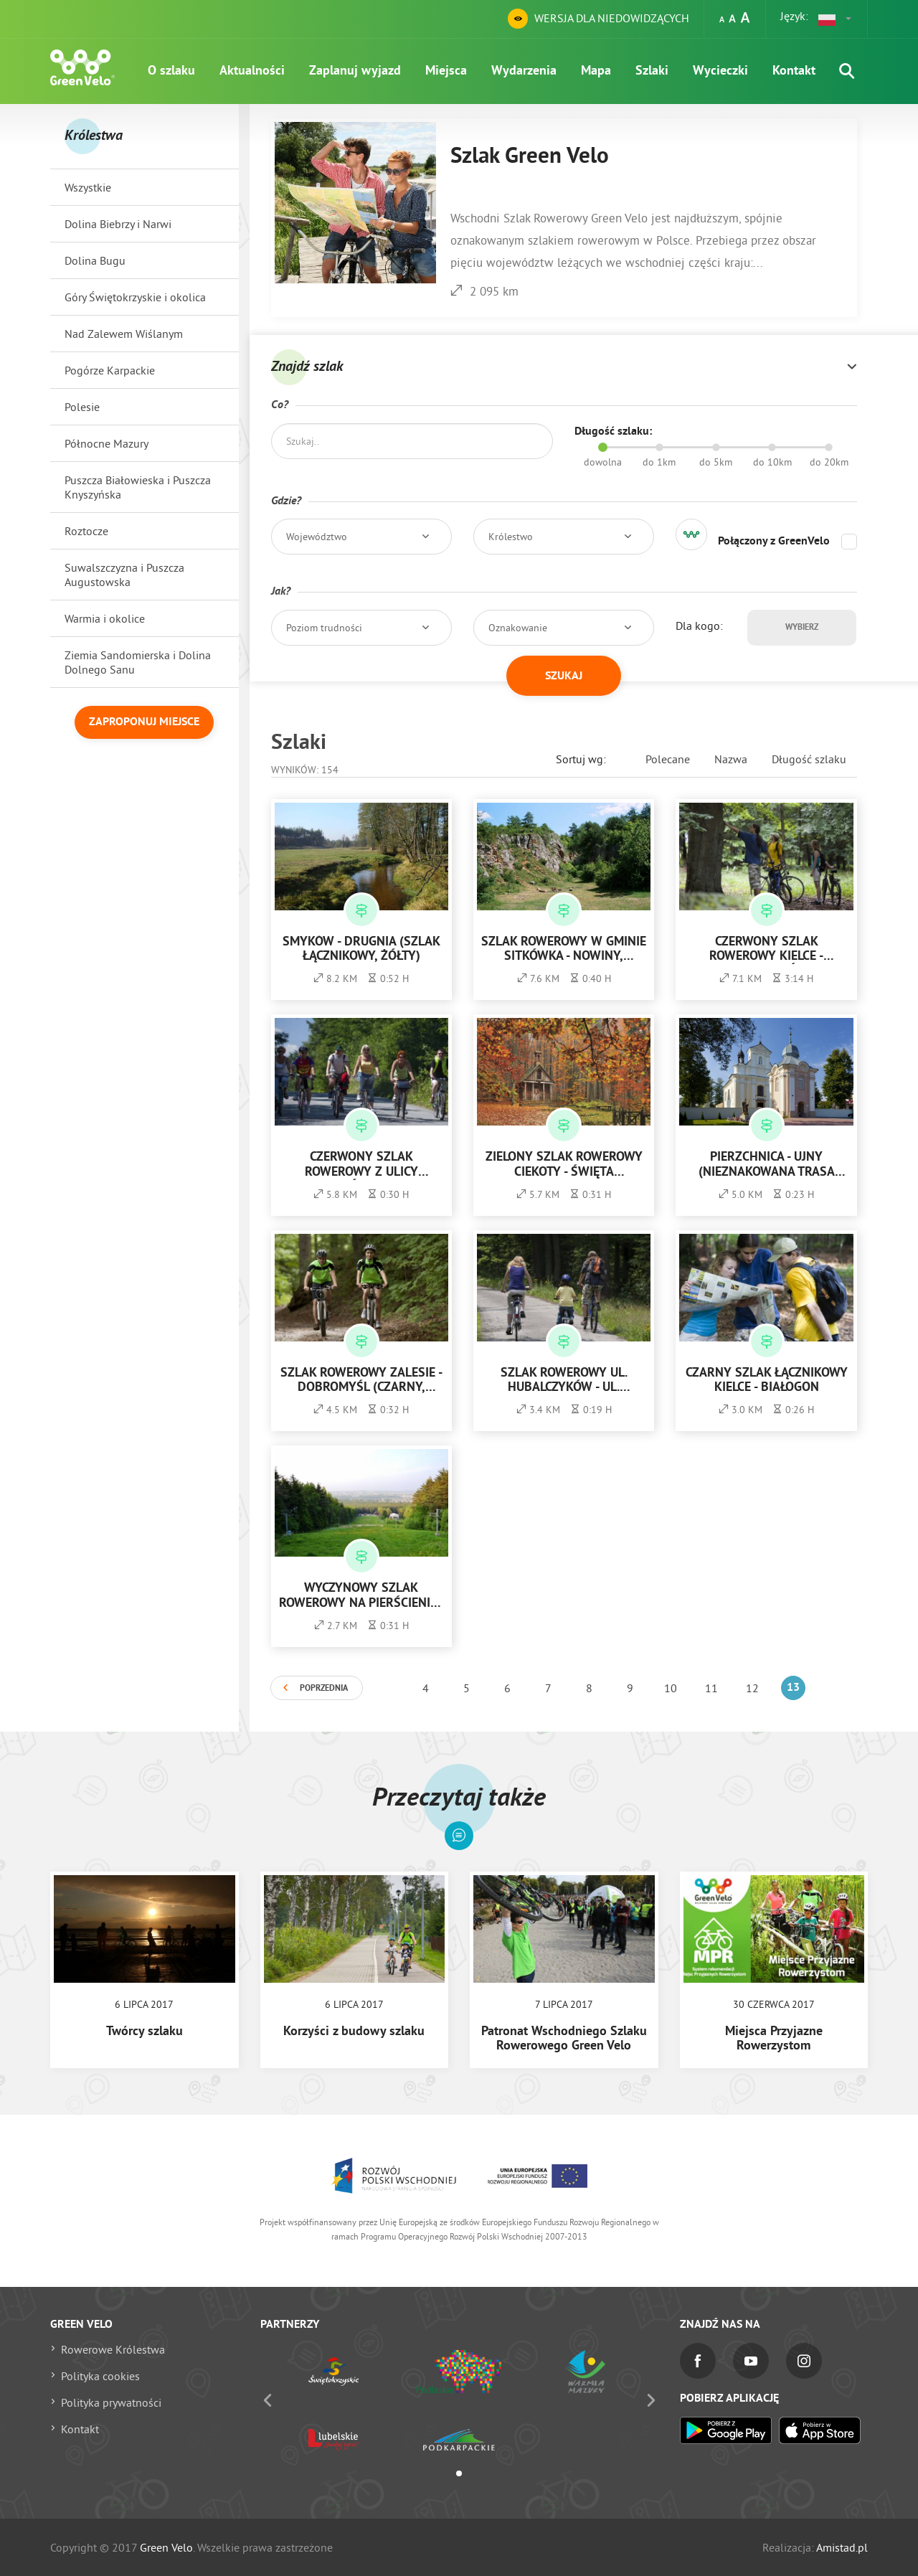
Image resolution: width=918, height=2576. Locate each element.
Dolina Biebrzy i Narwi (118, 224)
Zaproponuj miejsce (144, 722)
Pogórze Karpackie (110, 370)
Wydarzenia (524, 71)
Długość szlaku (809, 759)
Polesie (82, 407)
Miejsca (446, 71)
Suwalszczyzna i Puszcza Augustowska (124, 574)
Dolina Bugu (95, 260)
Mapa (596, 71)
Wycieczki (720, 71)
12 (752, 1688)
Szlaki (651, 71)
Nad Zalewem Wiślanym (124, 333)
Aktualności (252, 71)
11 (711, 1688)
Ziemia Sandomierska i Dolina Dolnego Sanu (138, 662)
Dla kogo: (699, 625)
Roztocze (86, 531)
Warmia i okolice (105, 618)
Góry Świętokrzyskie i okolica (135, 297)
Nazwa (730, 759)
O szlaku (171, 71)
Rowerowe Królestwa (113, 2349)
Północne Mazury (106, 443)
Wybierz (801, 627)
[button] (835, 18)
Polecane (667, 759)
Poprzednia (324, 1688)
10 (670, 1688)
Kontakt (793, 71)
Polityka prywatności (111, 2402)
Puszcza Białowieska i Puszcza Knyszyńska (138, 487)
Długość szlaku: (613, 432)
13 (793, 1688)
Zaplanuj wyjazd (355, 71)
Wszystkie (88, 187)
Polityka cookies (100, 2376)
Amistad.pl (842, 2547)
